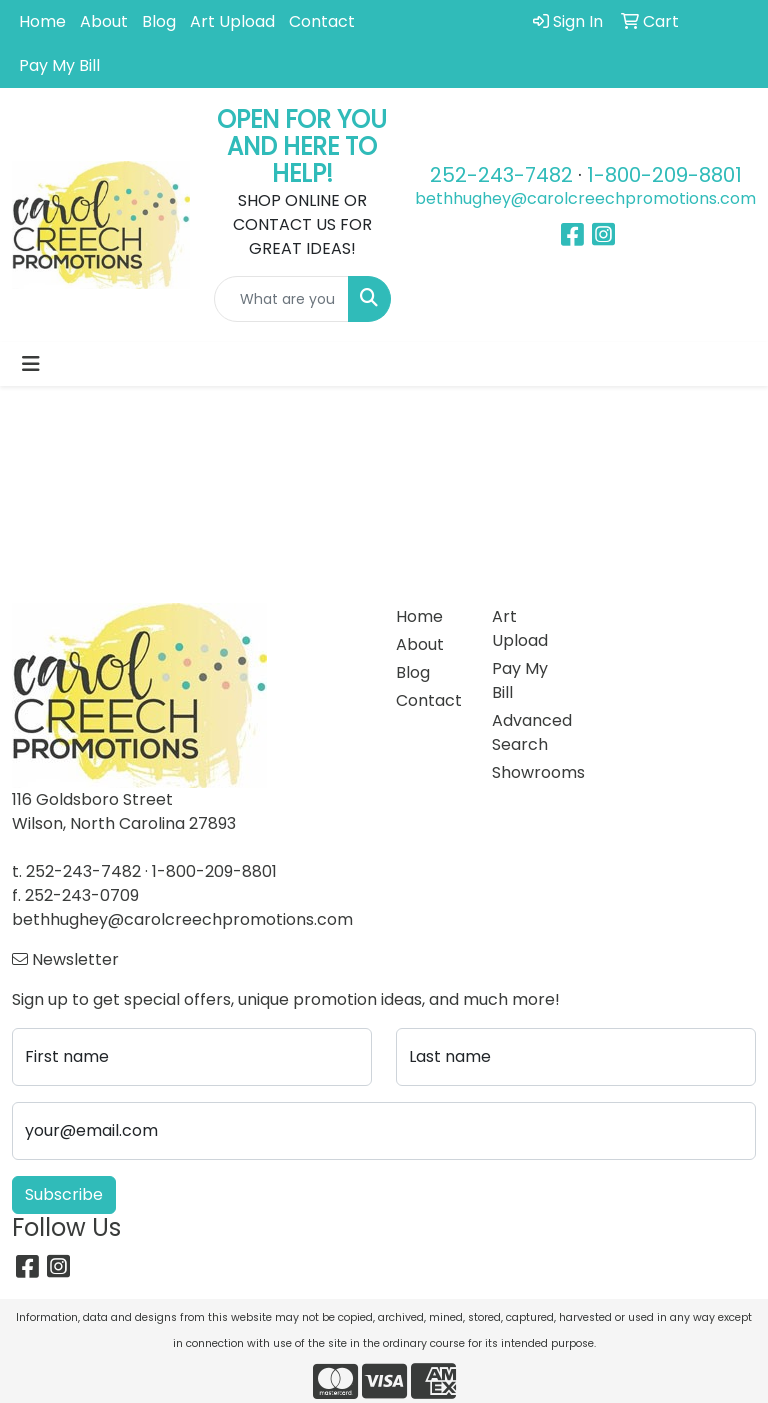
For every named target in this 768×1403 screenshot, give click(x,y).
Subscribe (64, 1194)
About (104, 21)
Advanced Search (528, 732)
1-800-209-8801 (664, 175)
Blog (159, 21)
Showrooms (528, 772)
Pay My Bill (59, 65)
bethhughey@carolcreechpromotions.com (585, 198)
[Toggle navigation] (31, 364)
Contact (322, 21)
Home (42, 21)
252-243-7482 (501, 175)
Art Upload (232, 21)
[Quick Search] (282, 299)
